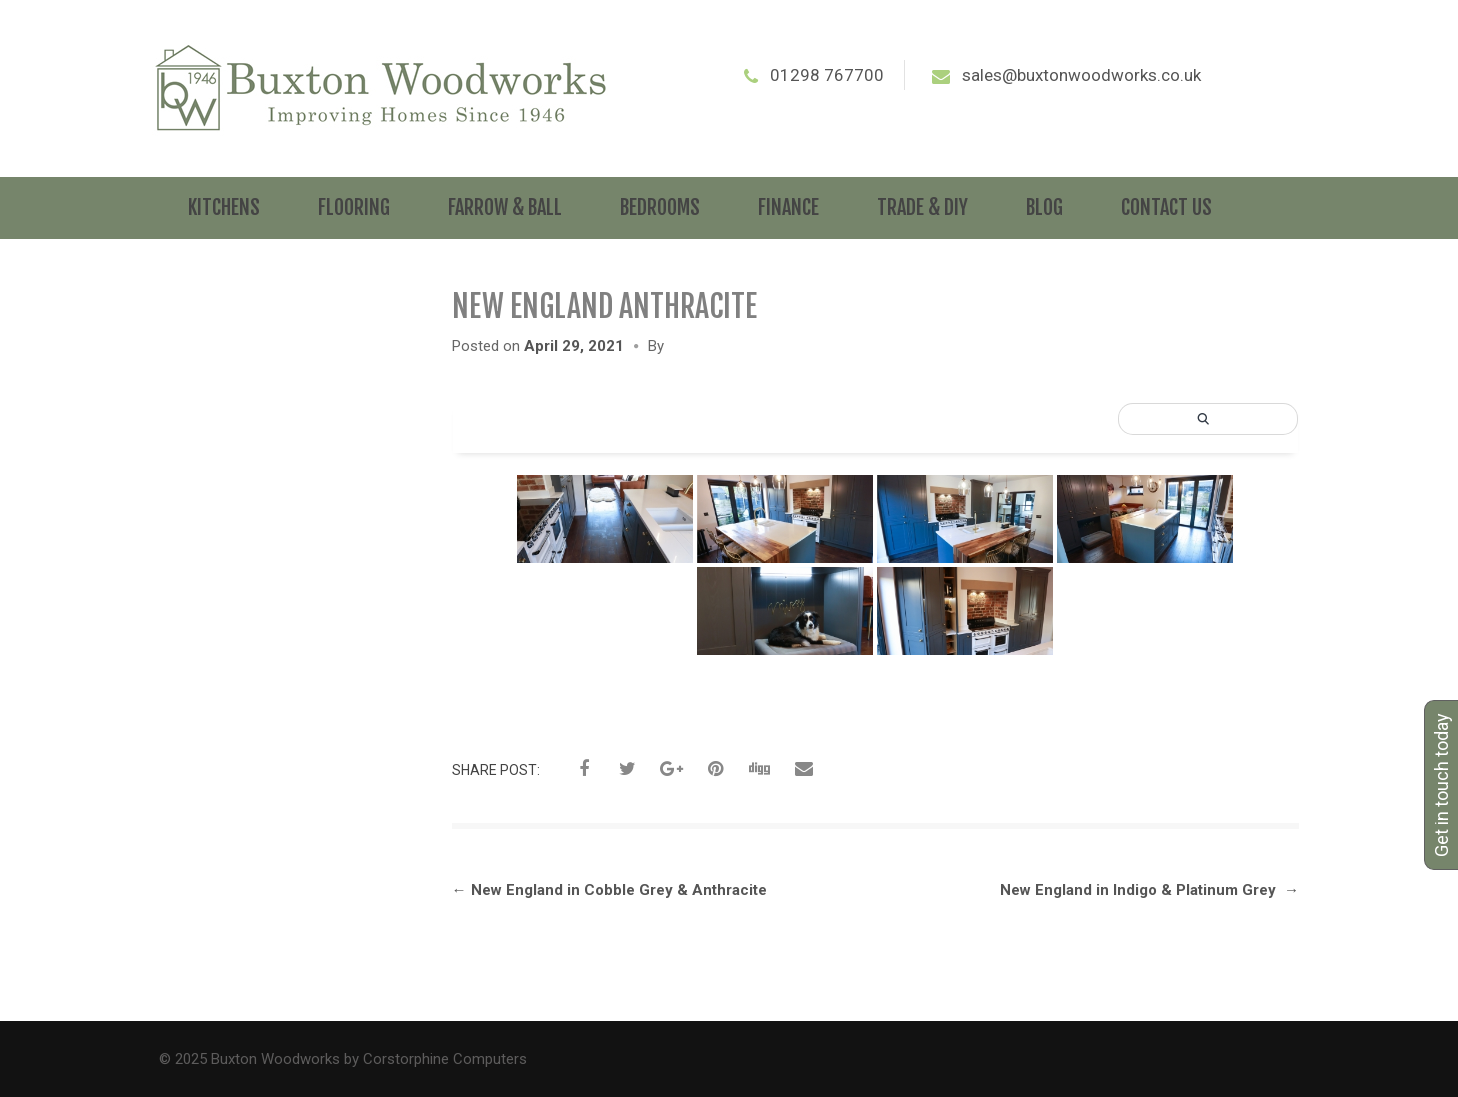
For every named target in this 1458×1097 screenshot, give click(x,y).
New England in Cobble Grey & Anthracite (609, 890)
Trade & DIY (922, 207)
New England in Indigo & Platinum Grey (1149, 890)
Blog (1044, 207)
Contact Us (1166, 207)
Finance (788, 207)
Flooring (354, 207)
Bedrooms (660, 207)
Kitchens (224, 207)
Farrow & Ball (505, 207)
